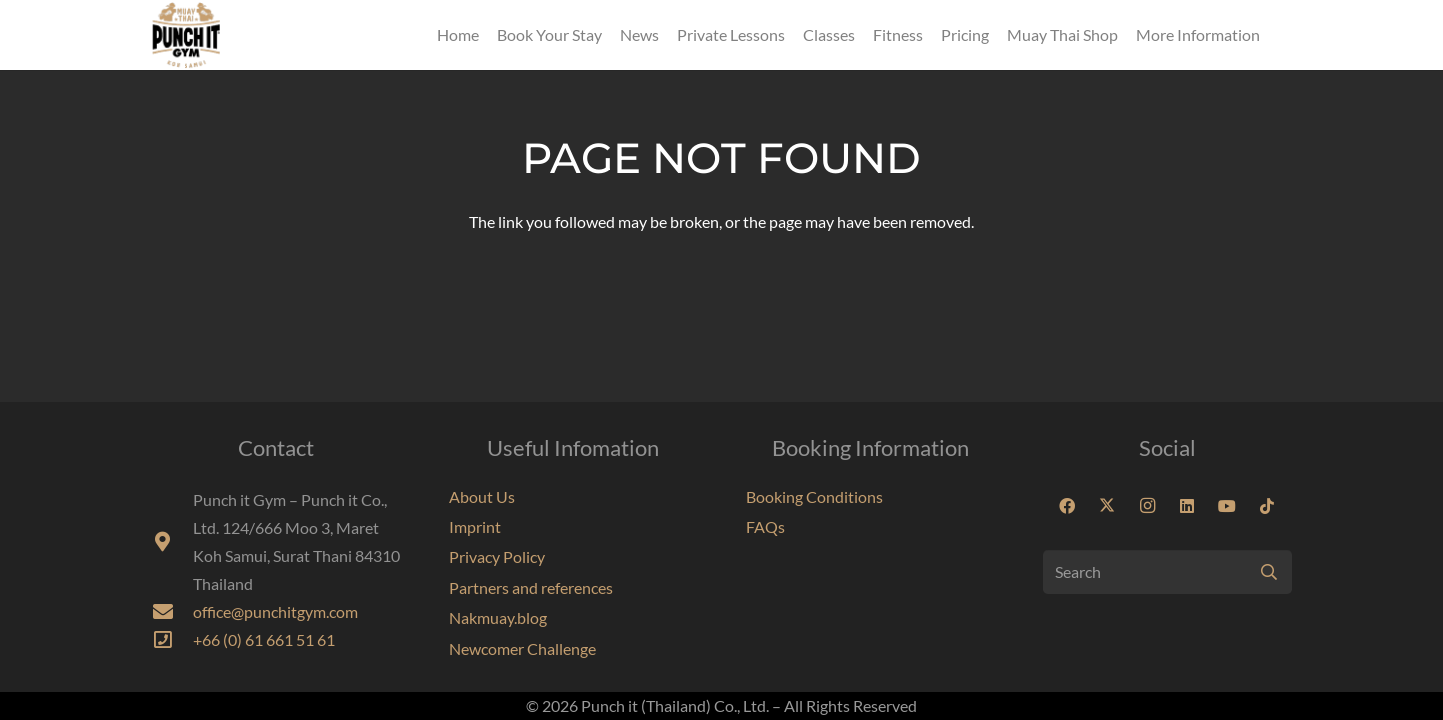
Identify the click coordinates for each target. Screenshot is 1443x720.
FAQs (765, 526)
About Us (482, 496)
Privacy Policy (497, 556)
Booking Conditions (814, 496)
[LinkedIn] (1187, 506)
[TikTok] (1267, 506)
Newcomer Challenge (522, 648)
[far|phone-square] (172, 640)
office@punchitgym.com (275, 611)
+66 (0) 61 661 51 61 (264, 639)
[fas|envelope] (172, 612)
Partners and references (531, 587)
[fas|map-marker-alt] (172, 542)
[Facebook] (1067, 506)
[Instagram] (1147, 506)
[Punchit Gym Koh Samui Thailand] (186, 35)
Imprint (475, 526)
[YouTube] (1227, 506)
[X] (1107, 506)
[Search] (1167, 572)
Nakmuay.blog (498, 617)
